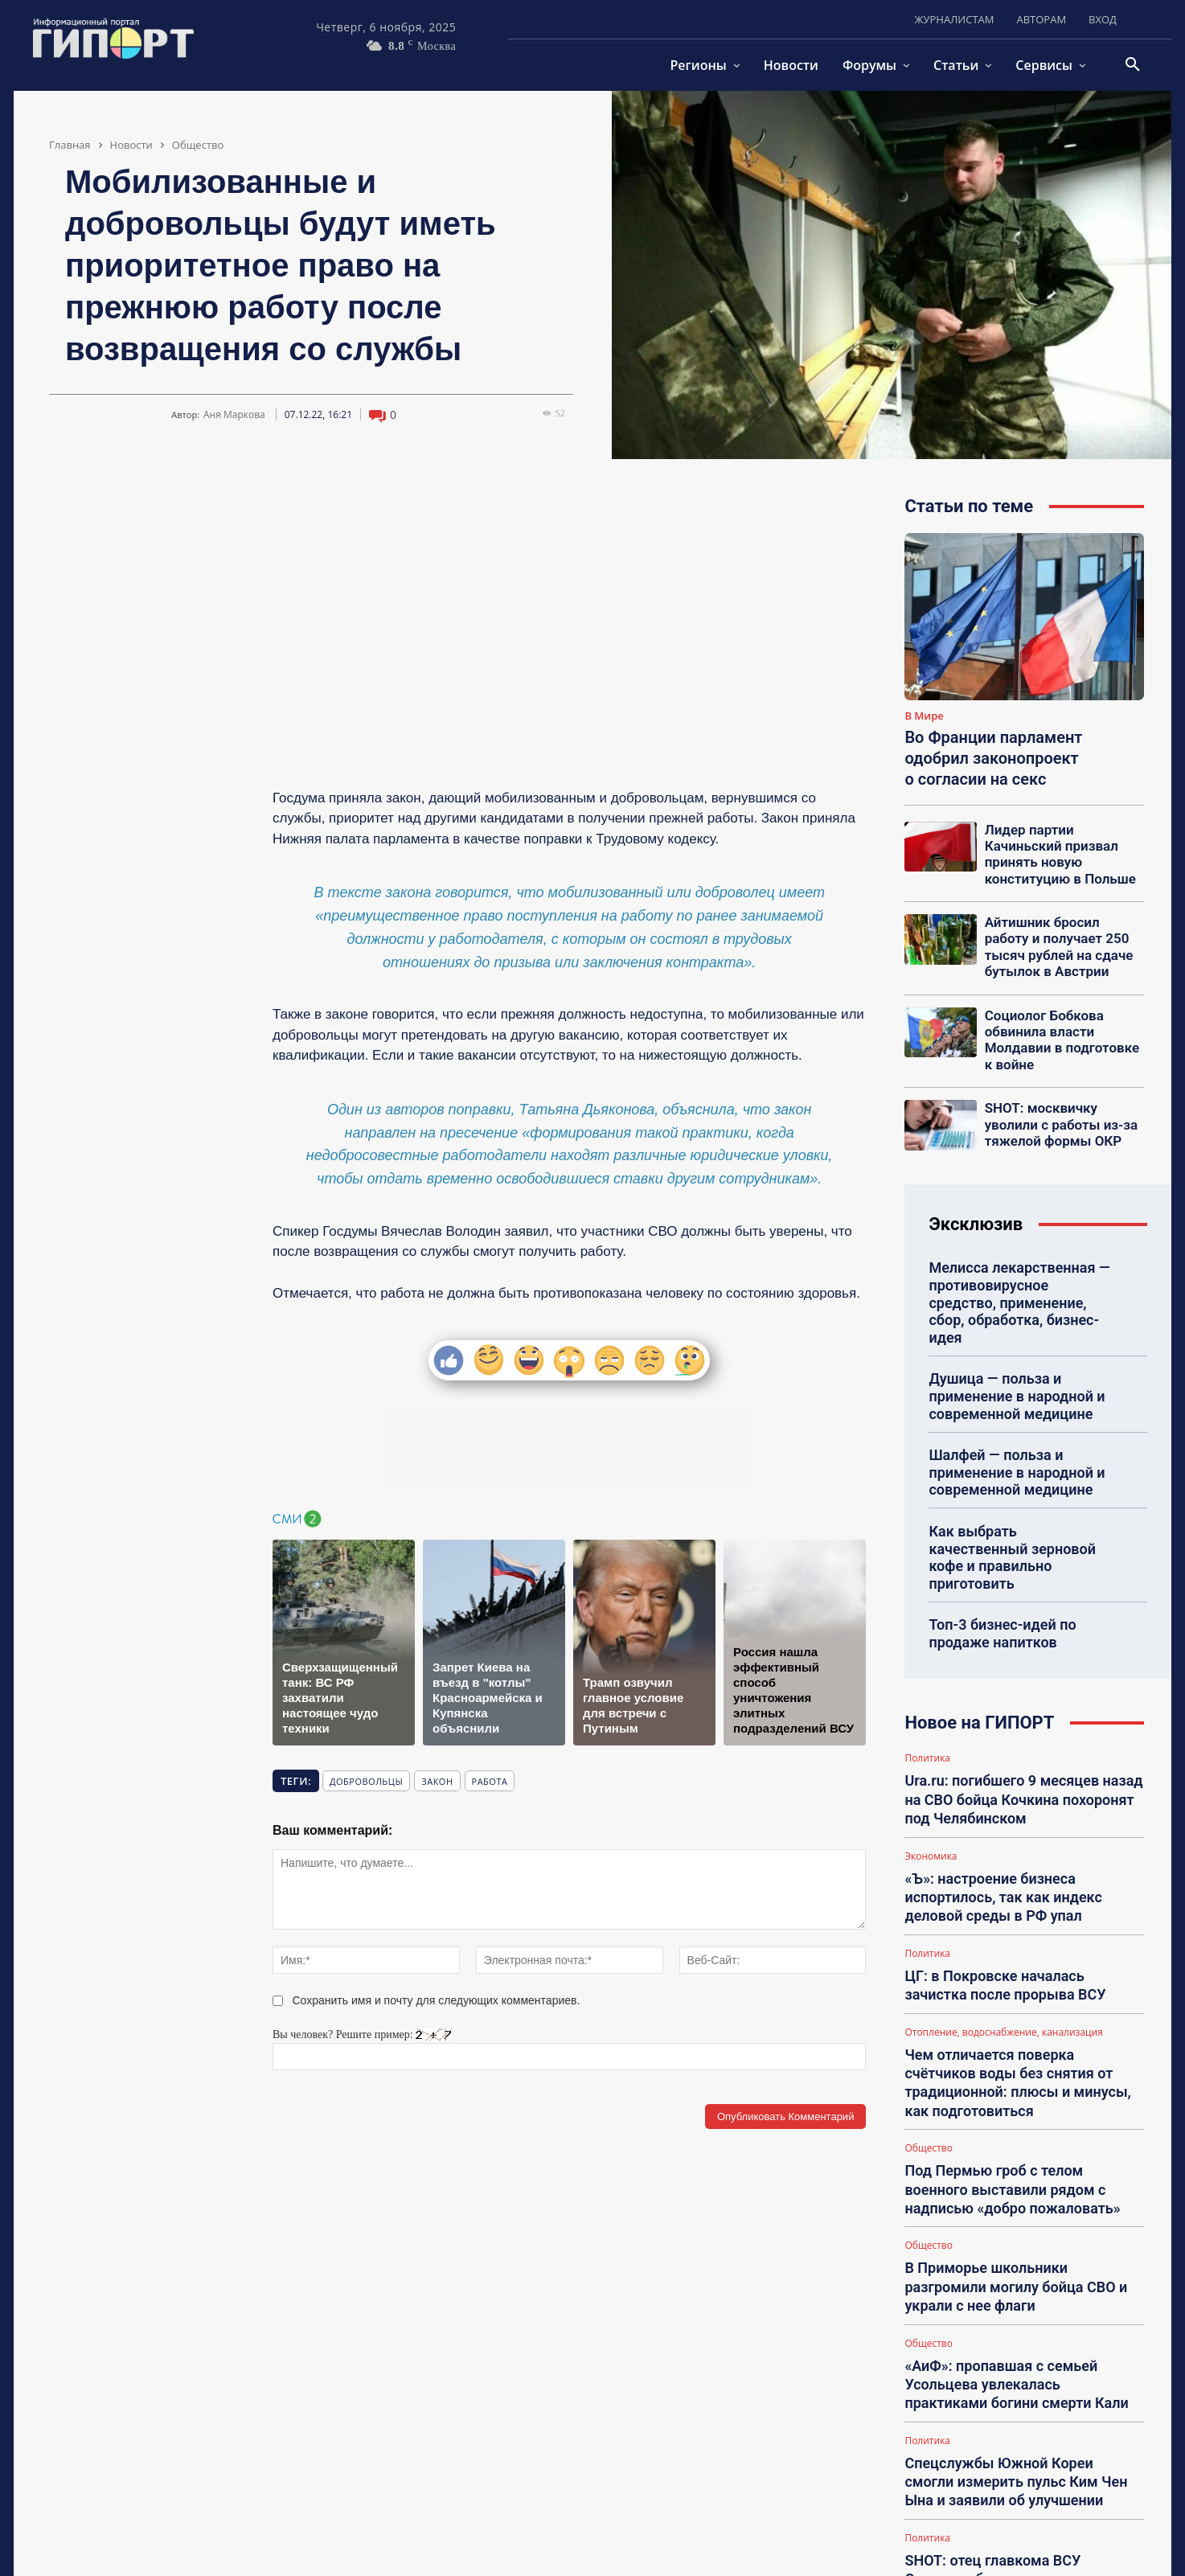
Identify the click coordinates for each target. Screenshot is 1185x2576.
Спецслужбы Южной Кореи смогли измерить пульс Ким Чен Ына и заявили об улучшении (1011, 2280)
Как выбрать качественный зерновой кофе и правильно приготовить (1013, 1462)
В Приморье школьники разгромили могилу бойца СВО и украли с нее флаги (1014, 2104)
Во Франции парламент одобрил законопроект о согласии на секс (993, 758)
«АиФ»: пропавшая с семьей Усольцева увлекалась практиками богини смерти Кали (1011, 2192)
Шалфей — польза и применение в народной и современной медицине (1007, 1391)
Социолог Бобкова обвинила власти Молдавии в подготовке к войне (1064, 1002)
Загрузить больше (1024, 2500)
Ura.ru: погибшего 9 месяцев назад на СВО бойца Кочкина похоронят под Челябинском (1019, 1684)
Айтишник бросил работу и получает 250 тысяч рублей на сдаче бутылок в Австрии (1063, 925)
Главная (70, 144)
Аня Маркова (234, 414)
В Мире (923, 716)
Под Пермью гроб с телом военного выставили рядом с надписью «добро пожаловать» (1019, 2018)
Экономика (930, 1735)
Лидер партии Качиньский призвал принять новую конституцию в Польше (1059, 843)
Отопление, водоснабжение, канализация (1003, 1894)
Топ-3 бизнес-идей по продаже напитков (994, 1524)
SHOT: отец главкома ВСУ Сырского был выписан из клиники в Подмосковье (1014, 2366)
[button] (1132, 65)
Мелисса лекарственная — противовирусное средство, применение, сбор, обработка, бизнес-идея (1020, 1243)
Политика (927, 1648)
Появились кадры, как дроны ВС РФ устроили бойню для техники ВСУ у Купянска (1015, 2454)
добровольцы (366, 1781)
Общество (197, 144)
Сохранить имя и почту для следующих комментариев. (436, 2000)
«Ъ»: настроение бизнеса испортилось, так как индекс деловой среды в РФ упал (1022, 1771)
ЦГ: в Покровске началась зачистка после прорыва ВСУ (1013, 1851)
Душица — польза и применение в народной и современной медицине (1007, 1321)
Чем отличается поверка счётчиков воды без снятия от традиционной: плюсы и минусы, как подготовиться (1016, 1930)
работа (490, 1781)
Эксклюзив (976, 1177)
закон (437, 1781)
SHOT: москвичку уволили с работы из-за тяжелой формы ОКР (1064, 1076)
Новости (131, 144)
